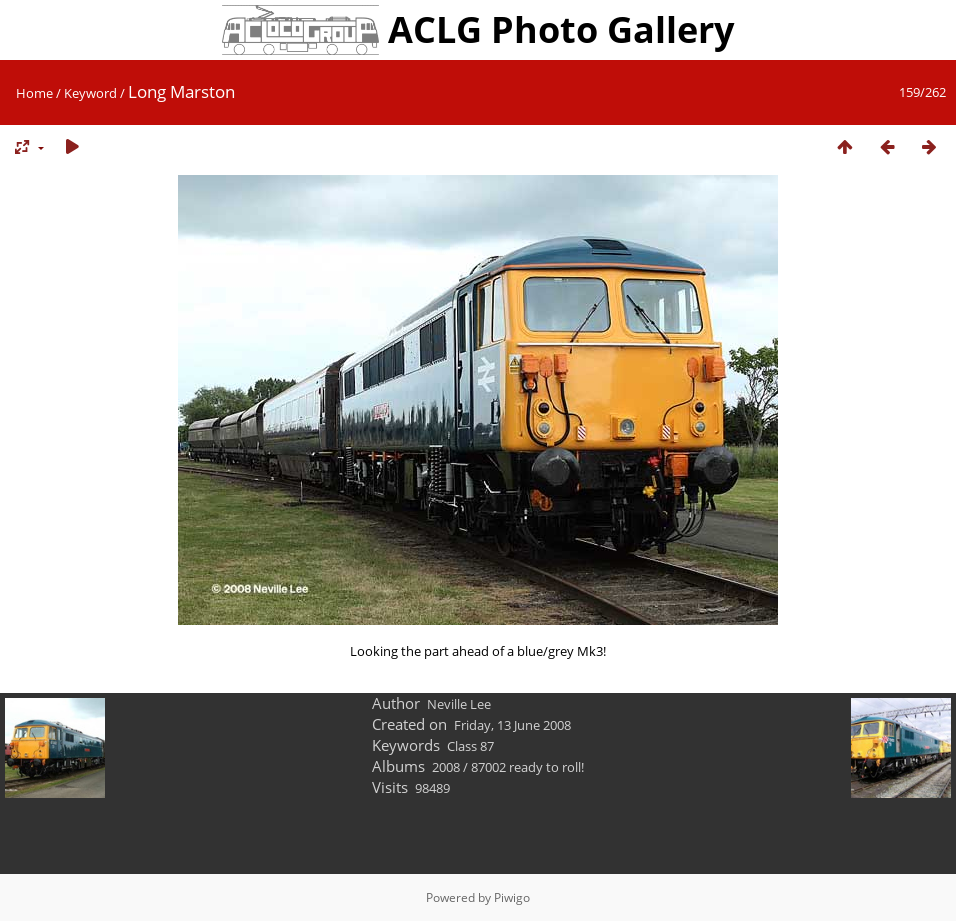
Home (34, 93)
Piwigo (512, 897)
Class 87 (470, 746)
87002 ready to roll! (527, 767)
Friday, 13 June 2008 (512, 725)
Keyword (90, 93)
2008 (446, 767)
